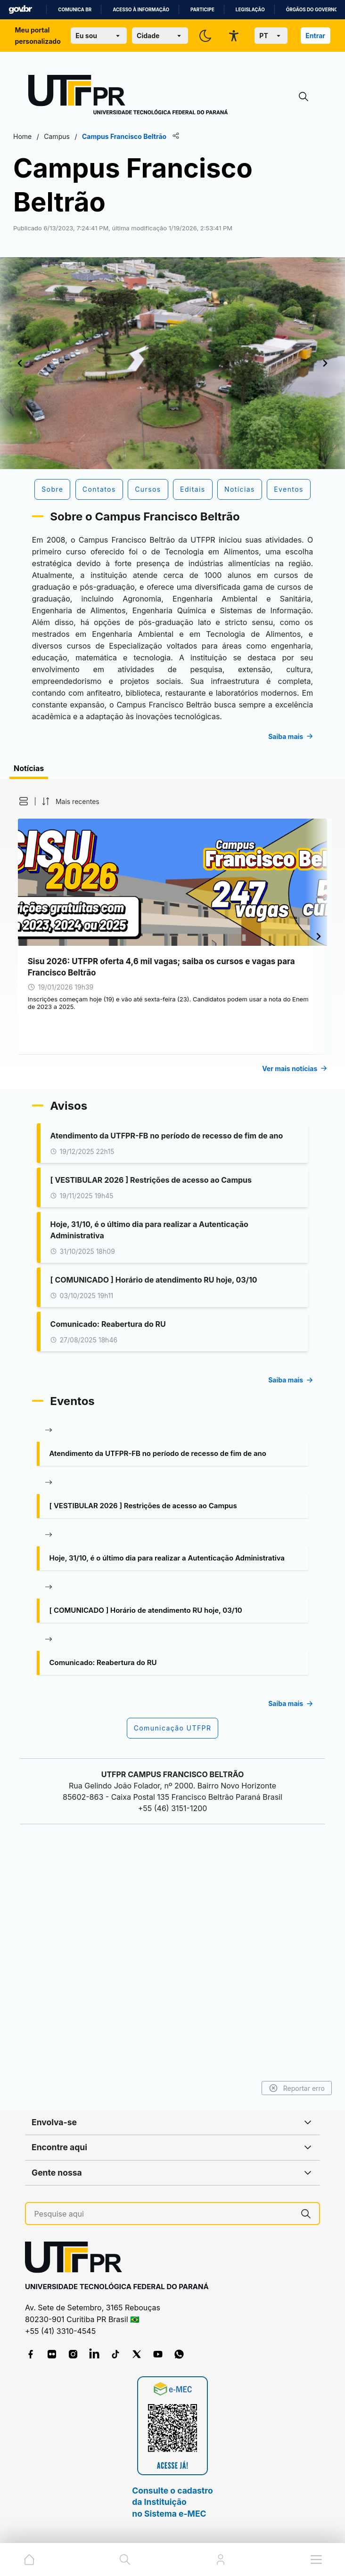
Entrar (315, 36)
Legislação (250, 9)
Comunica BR (74, 9)
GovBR (20, 9)
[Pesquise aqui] (163, 2214)
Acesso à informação (141, 9)
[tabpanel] (172, 1078)
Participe (202, 9)
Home (37, 136)
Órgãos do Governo (312, 9)
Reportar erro (282, 2088)
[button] (34, 945)
